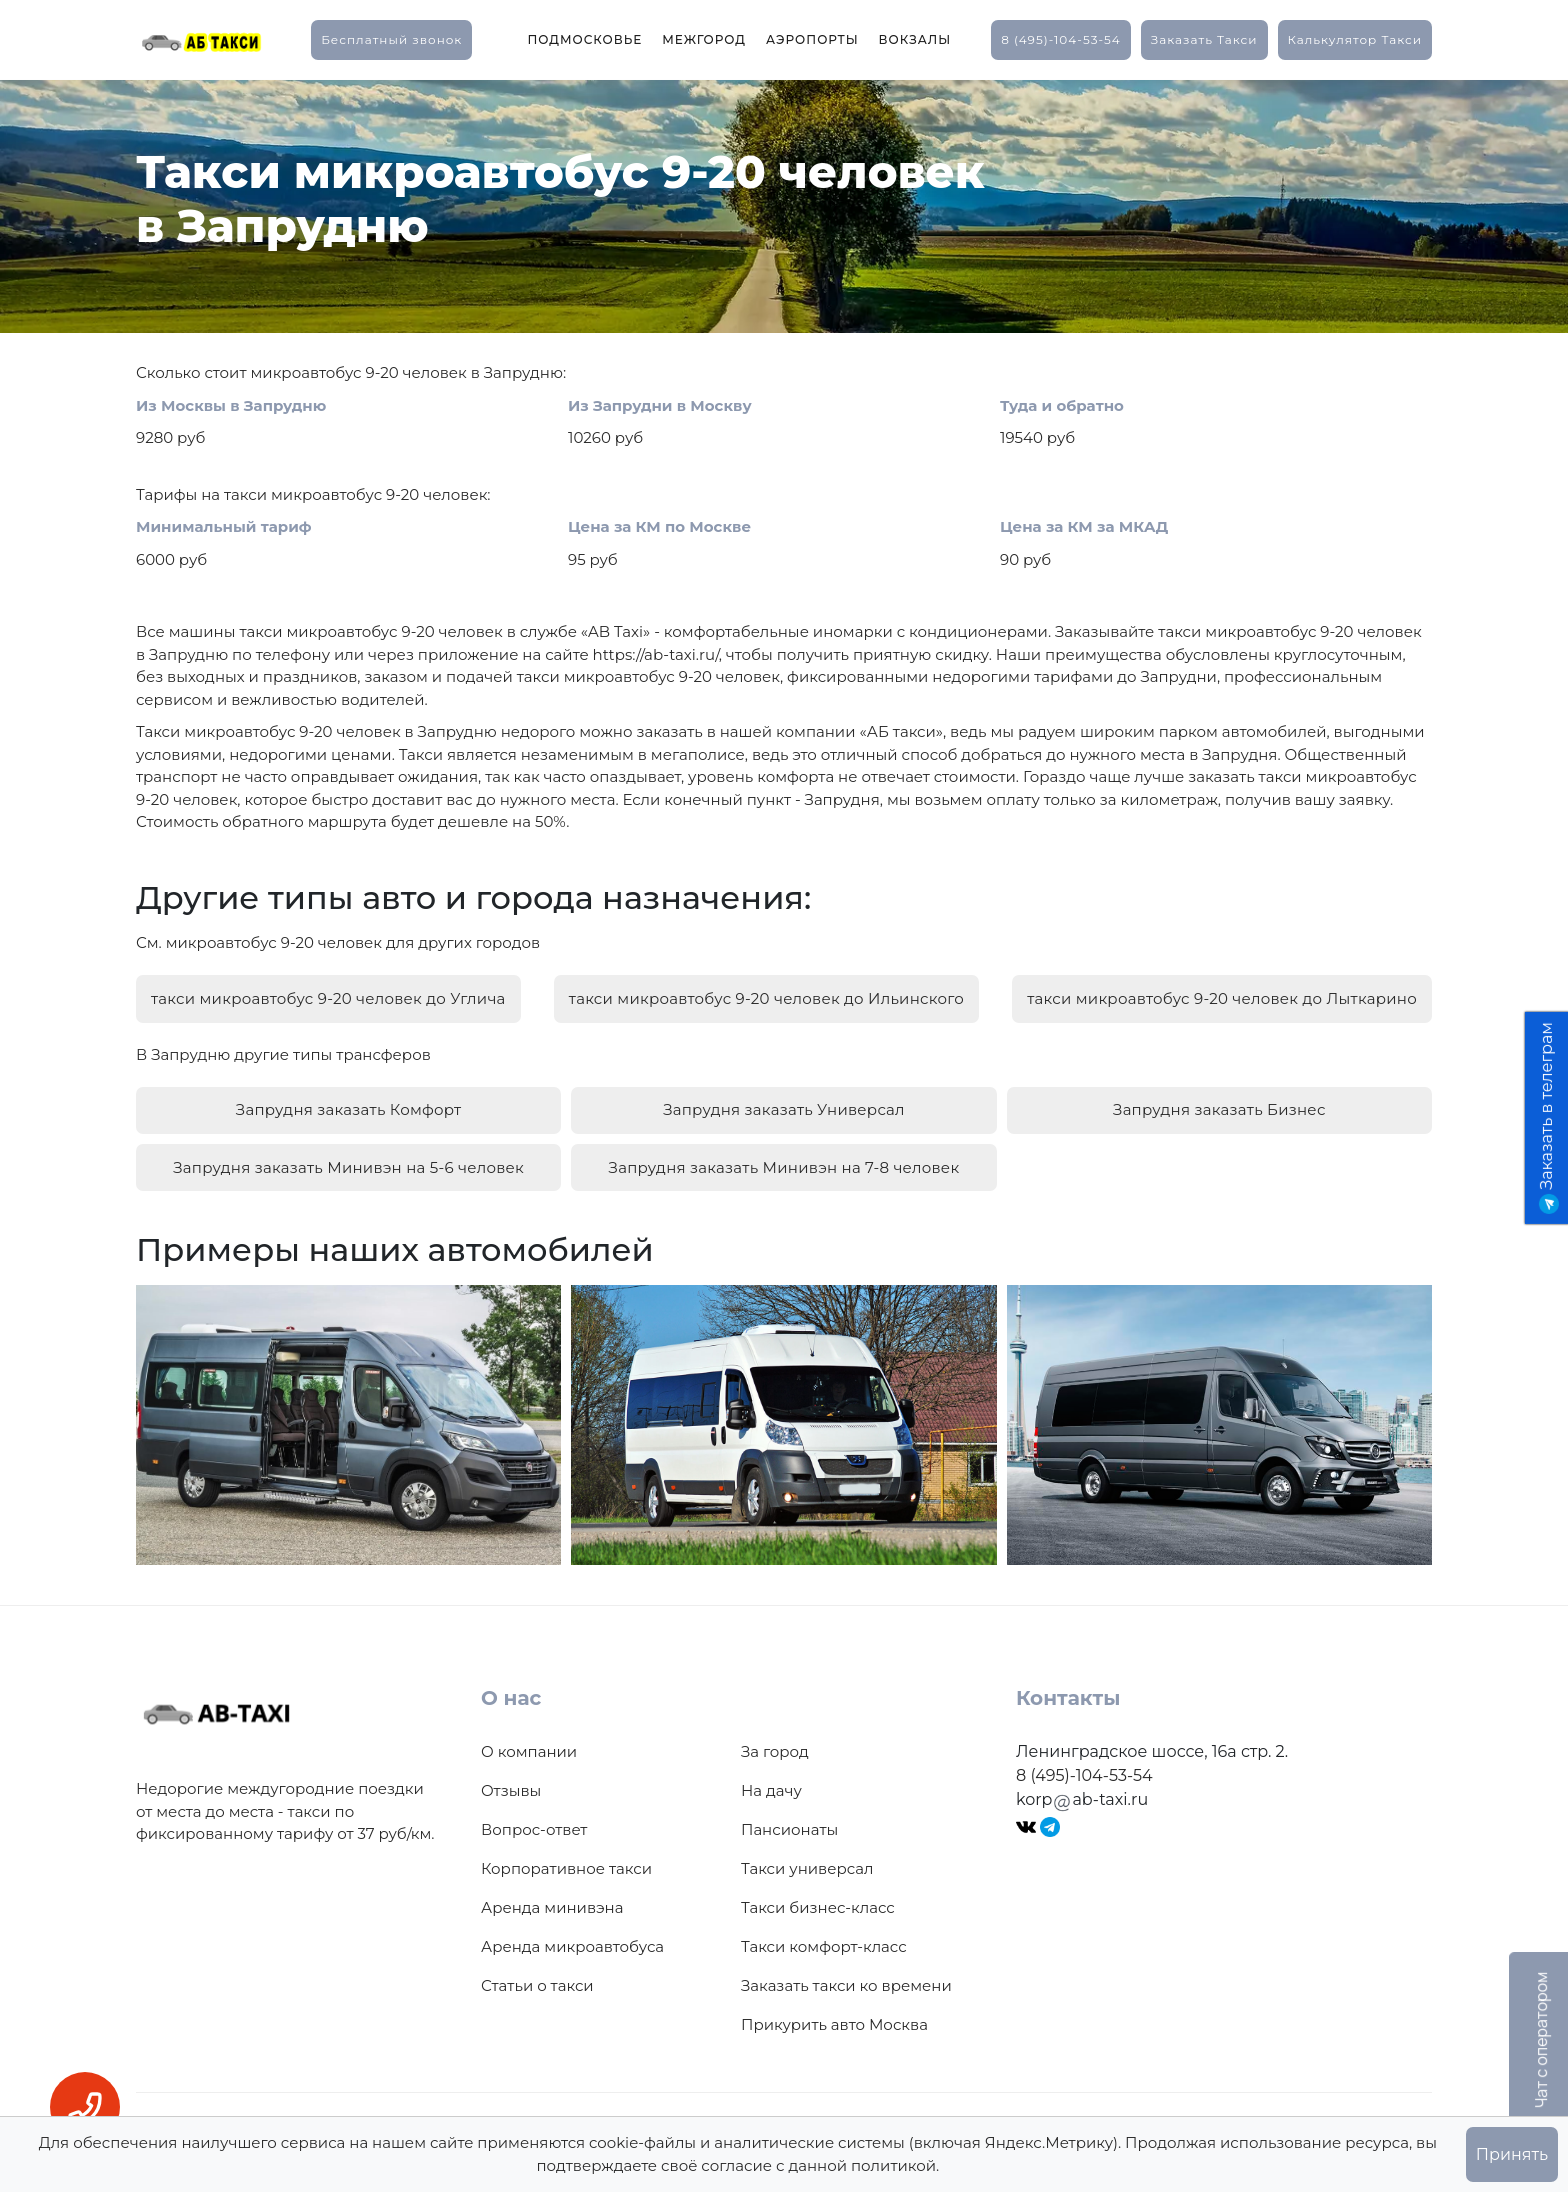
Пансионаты (789, 1815)
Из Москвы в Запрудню (231, 405)
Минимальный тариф (224, 526)
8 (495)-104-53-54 (1061, 39)
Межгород (704, 39)
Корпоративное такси (566, 1854)
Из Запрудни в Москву (660, 405)
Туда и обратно (1062, 405)
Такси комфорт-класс (824, 1932)
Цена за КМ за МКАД (1084, 526)
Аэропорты (812, 39)
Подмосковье (584, 39)
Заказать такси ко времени (846, 1971)
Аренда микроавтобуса (572, 1932)
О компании (529, 1737)
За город (775, 1737)
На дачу (771, 1776)
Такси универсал (807, 1854)
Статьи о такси (537, 1971)
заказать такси (1204, 39)
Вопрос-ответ (534, 1815)
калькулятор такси (1355, 39)
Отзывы (511, 1776)
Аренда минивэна (552, 1893)
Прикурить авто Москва (834, 2010)
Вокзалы (915, 39)
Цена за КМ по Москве (659, 526)
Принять (1512, 2154)
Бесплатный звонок (391, 39)
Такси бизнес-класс (818, 1893)
